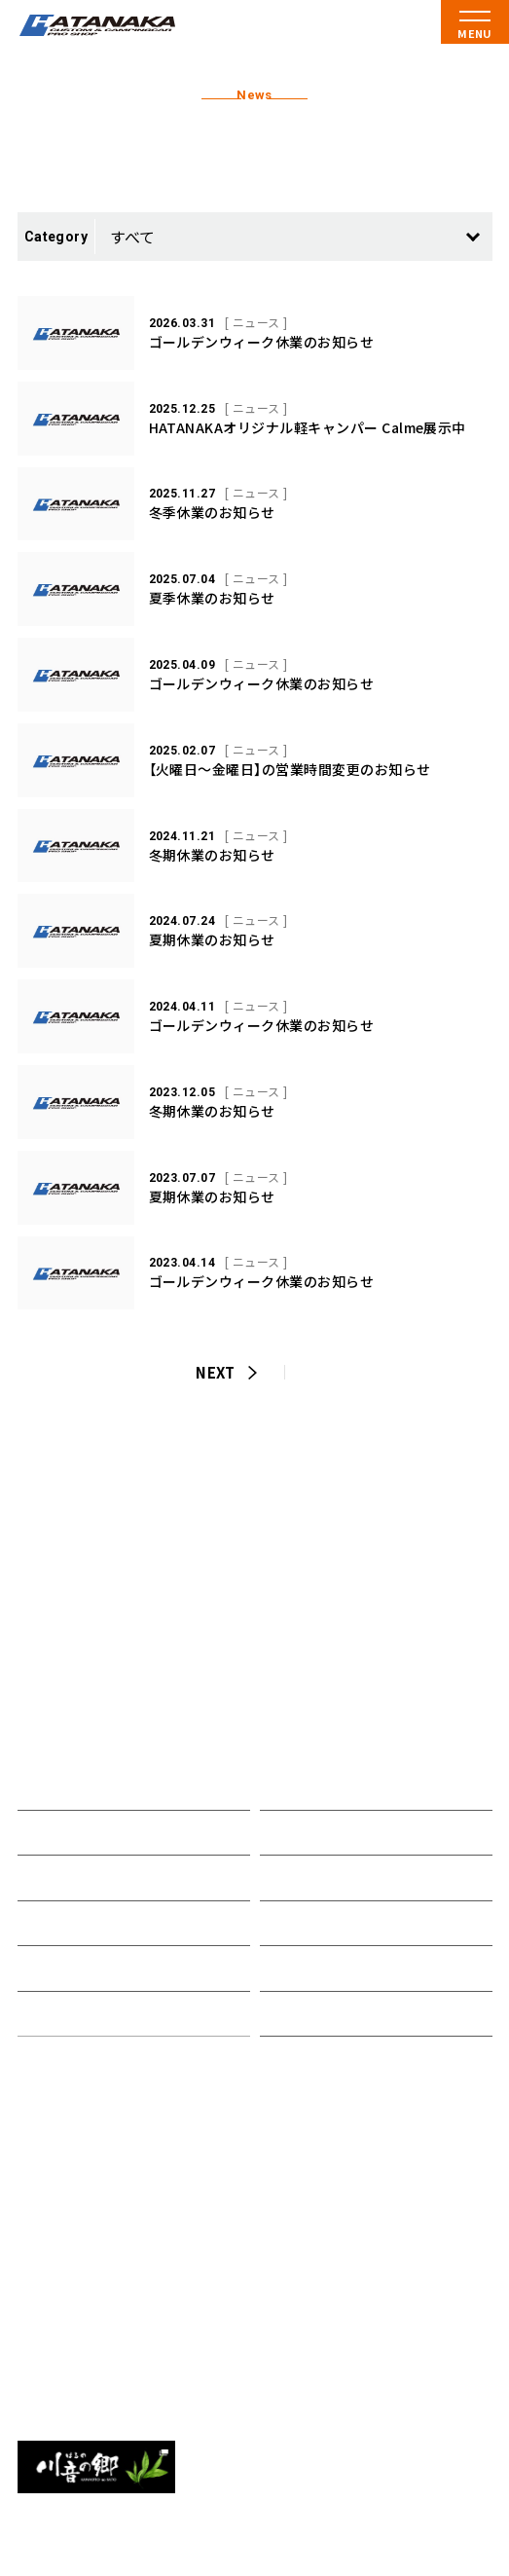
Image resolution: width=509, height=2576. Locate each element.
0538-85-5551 (86, 2362)
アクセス (288, 1923)
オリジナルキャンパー (91, 1877)
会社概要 (289, 1877)
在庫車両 (47, 1968)
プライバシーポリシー (333, 2014)
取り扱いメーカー (76, 1923)
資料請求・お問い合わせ (337, 1968)
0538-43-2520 (86, 2262)
